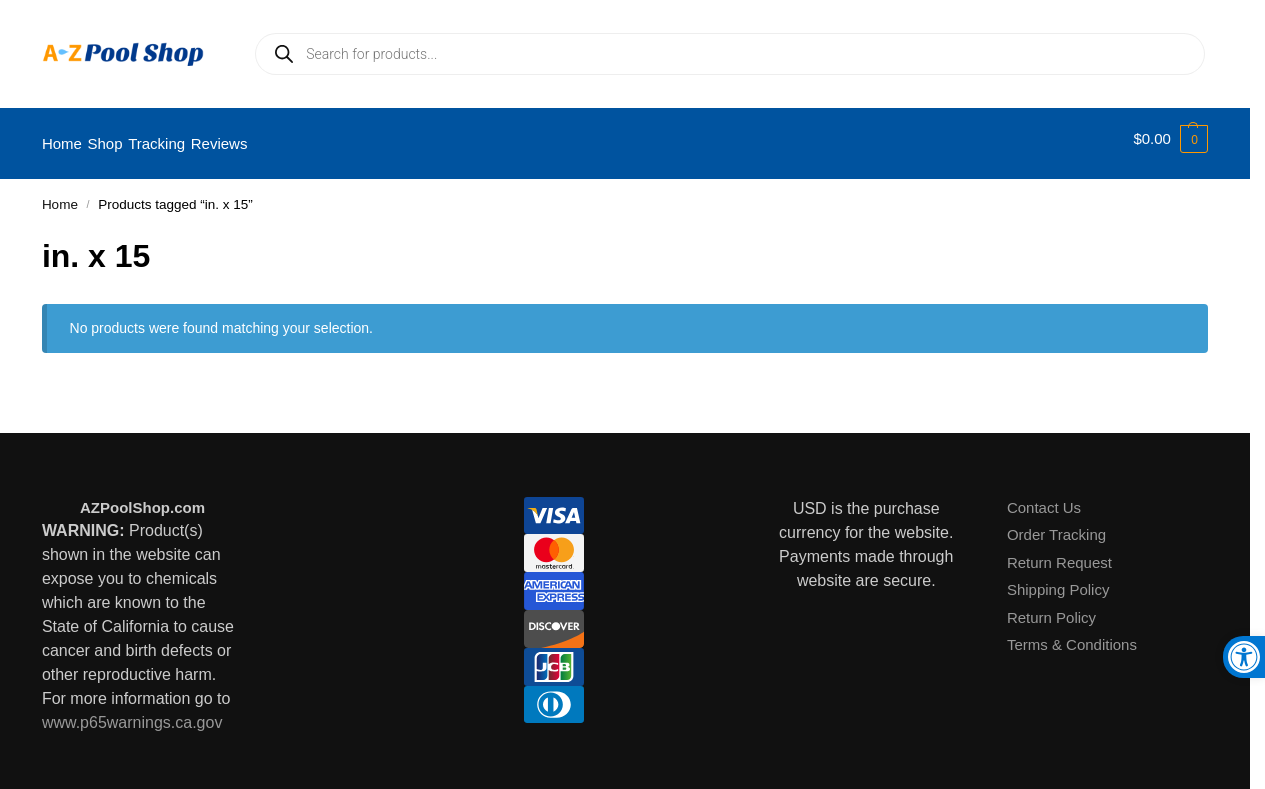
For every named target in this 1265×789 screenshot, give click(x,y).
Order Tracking (1056, 524)
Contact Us (1044, 496)
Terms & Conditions (1072, 634)
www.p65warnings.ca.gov (132, 712)
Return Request (1059, 551)
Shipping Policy (1058, 579)
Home (60, 194)
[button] (1170, 139)
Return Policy (1051, 606)
